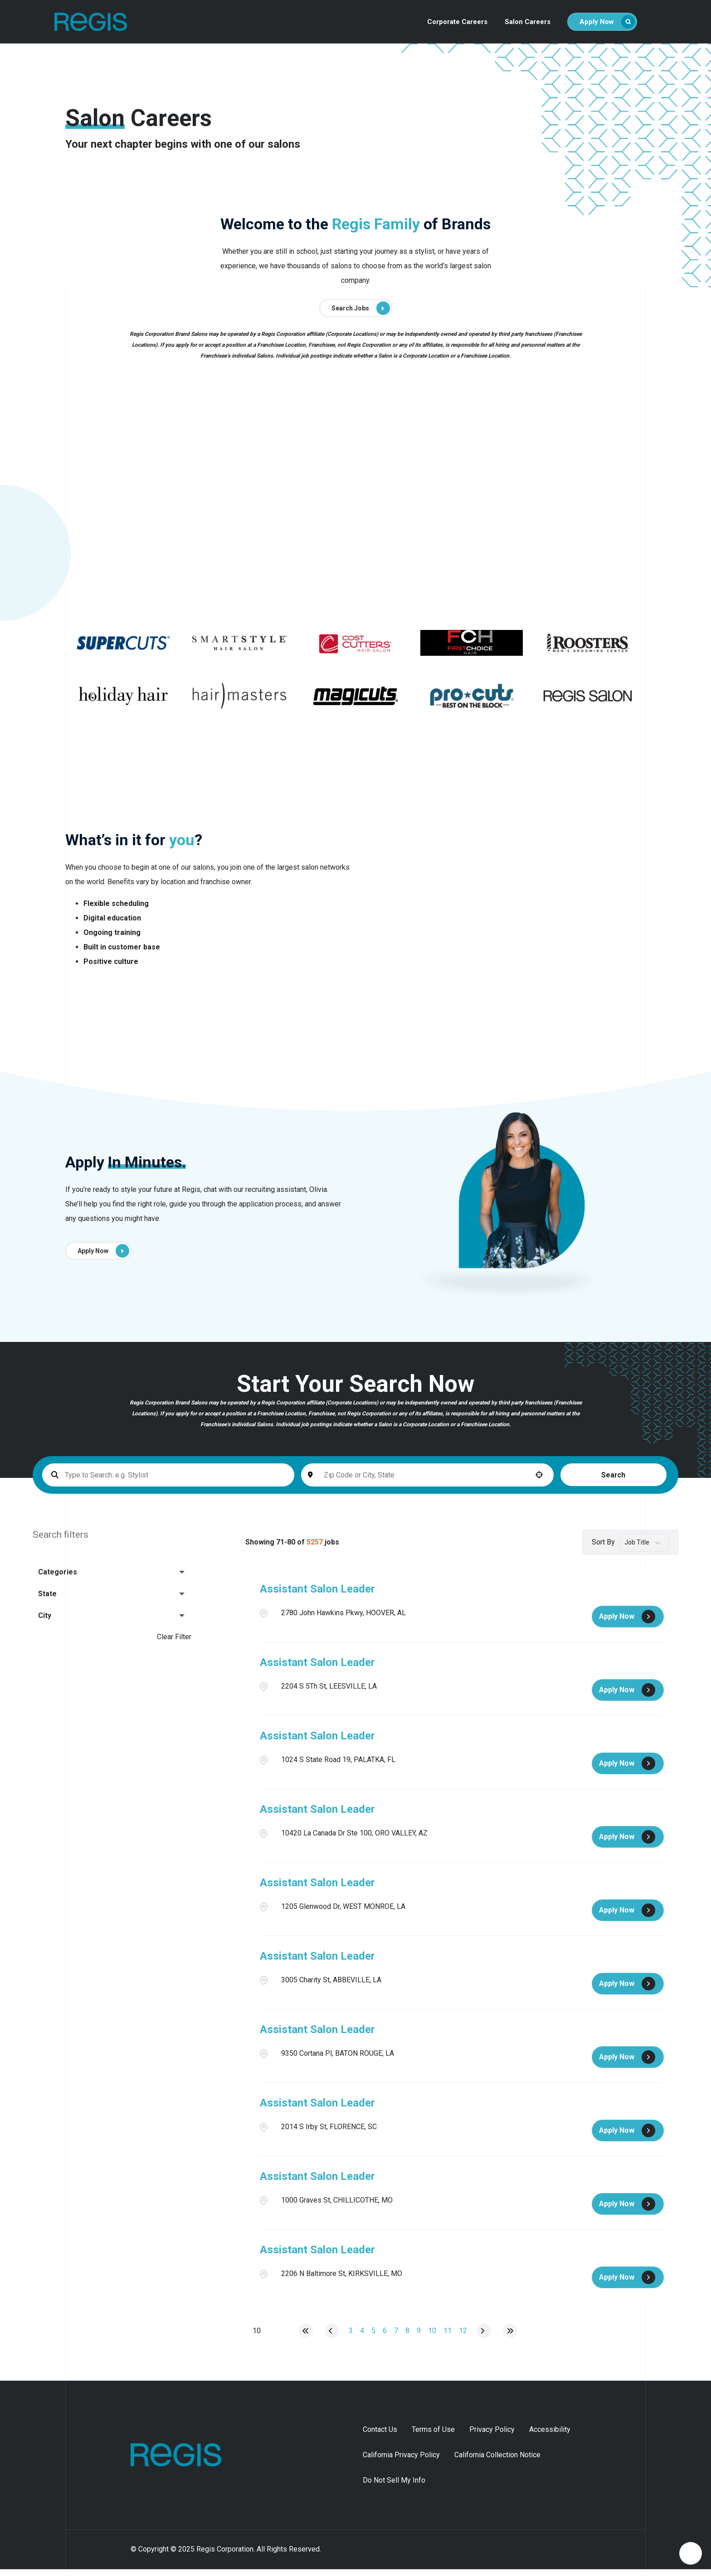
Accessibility (549, 2436)
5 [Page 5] (373, 2337)
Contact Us (380, 2436)
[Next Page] (484, 2337)
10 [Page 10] (432, 2337)
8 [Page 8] (407, 2337)
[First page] (305, 2337)
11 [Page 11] (447, 2337)
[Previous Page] (332, 2337)
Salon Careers (527, 22)
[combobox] (370, 1481)
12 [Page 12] (463, 2337)
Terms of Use (433, 2436)
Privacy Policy (492, 2436)
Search (527, 1481)
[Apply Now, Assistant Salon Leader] (628, 1623)
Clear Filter (174, 1644)
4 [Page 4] (362, 2337)
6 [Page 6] (385, 2337)
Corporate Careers (457, 22)
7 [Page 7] (396, 2337)
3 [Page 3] (351, 2337)
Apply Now (607, 22)
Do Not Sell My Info (394, 2487)
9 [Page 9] (419, 2337)
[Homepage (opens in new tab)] (163, 2462)
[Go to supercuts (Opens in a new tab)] (123, 650)
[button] (462, 1482)
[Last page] (510, 2337)
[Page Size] (256, 2337)
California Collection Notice (497, 2461)
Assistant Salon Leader (317, 1595)
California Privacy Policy (401, 2461)
